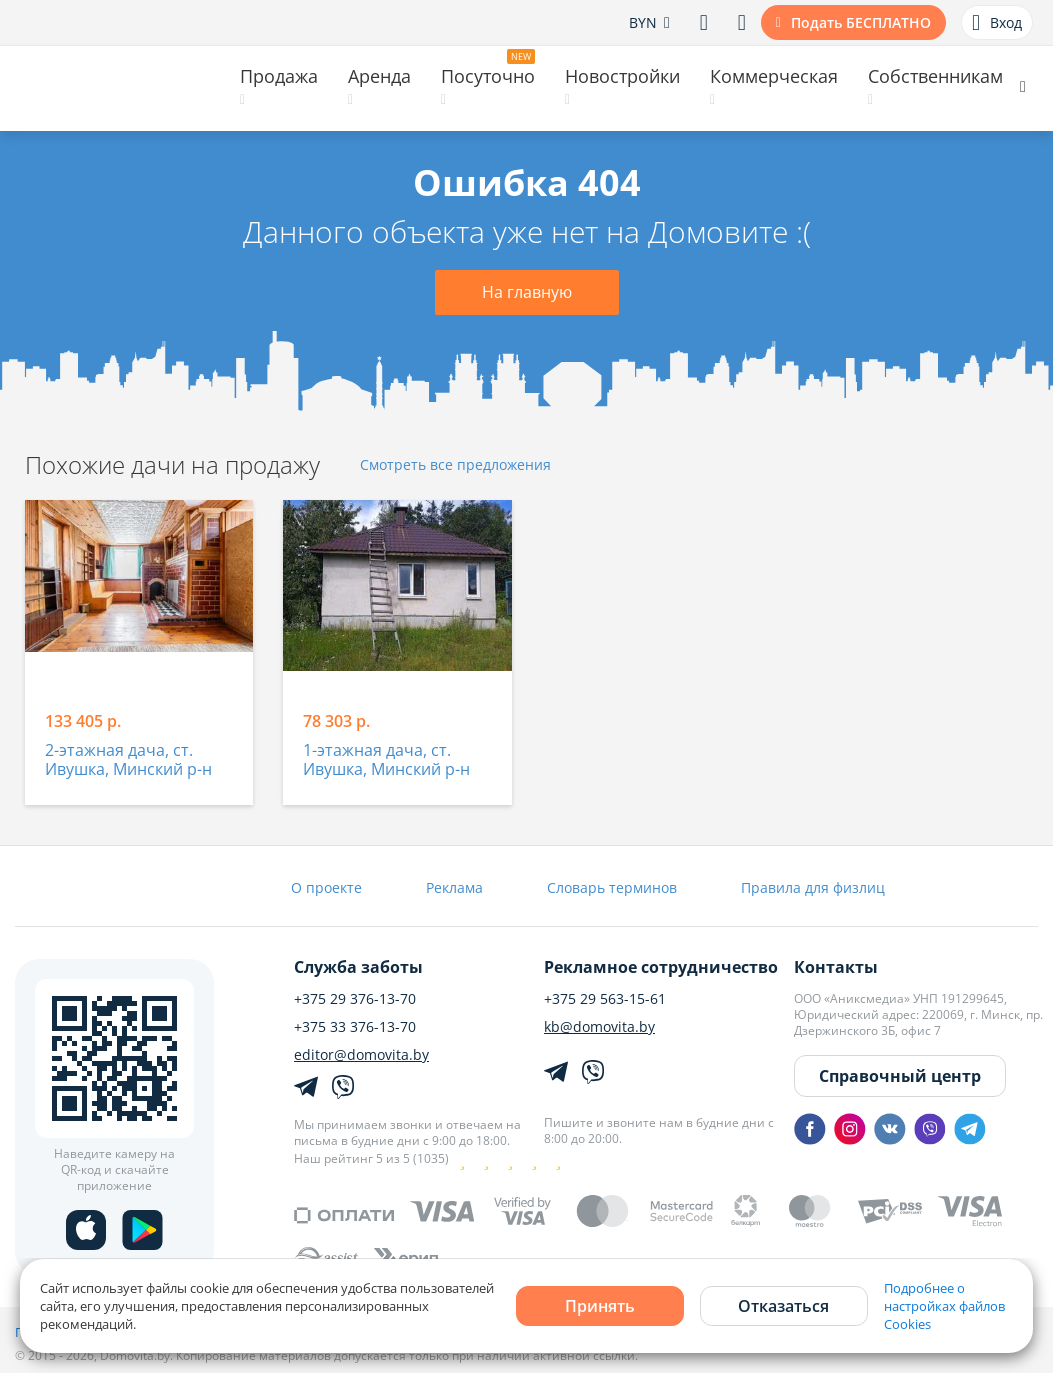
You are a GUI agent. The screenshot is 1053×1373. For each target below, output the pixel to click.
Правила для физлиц (813, 887)
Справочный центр (900, 1076)
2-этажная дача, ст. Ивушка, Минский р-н (128, 760)
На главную (527, 292)
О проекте (326, 887)
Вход (997, 23)
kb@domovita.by (599, 1027)
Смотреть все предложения (455, 465)
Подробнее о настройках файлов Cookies (944, 1306)
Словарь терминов (612, 887)
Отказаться (783, 1306)
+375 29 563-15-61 (605, 999)
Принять (600, 1306)
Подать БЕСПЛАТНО (861, 22)
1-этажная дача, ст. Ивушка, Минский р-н (386, 760)
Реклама (454, 887)
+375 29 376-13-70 (355, 999)
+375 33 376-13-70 (355, 1027)
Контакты (836, 967)
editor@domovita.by (361, 1055)
